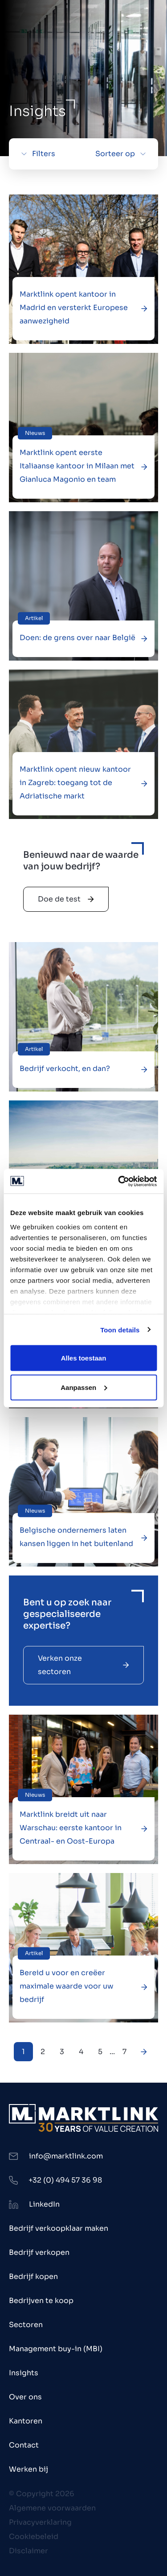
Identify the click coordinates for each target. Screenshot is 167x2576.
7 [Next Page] (124, 2051)
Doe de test (66, 899)
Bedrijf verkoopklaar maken (58, 2228)
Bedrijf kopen (33, 2276)
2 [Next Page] (43, 2051)
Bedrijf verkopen (39, 2252)
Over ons (25, 2397)
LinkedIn (44, 2204)
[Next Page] (143, 2051)
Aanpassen (84, 1387)
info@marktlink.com (66, 2156)
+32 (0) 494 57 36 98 (65, 2180)
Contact (24, 2445)
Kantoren (25, 2421)
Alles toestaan (83, 1358)
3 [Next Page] (62, 2051)
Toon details (119, 1329)
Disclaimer (28, 2550)
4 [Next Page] (81, 2051)
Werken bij (28, 2469)
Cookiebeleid (33, 2536)
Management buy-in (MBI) (55, 2348)
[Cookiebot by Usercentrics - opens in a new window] (119, 1181)
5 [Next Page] (100, 2051)
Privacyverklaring (40, 2522)
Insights (23, 2373)
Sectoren (26, 2324)
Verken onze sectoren (83, 1665)
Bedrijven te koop (41, 2300)
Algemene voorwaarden (52, 2508)
